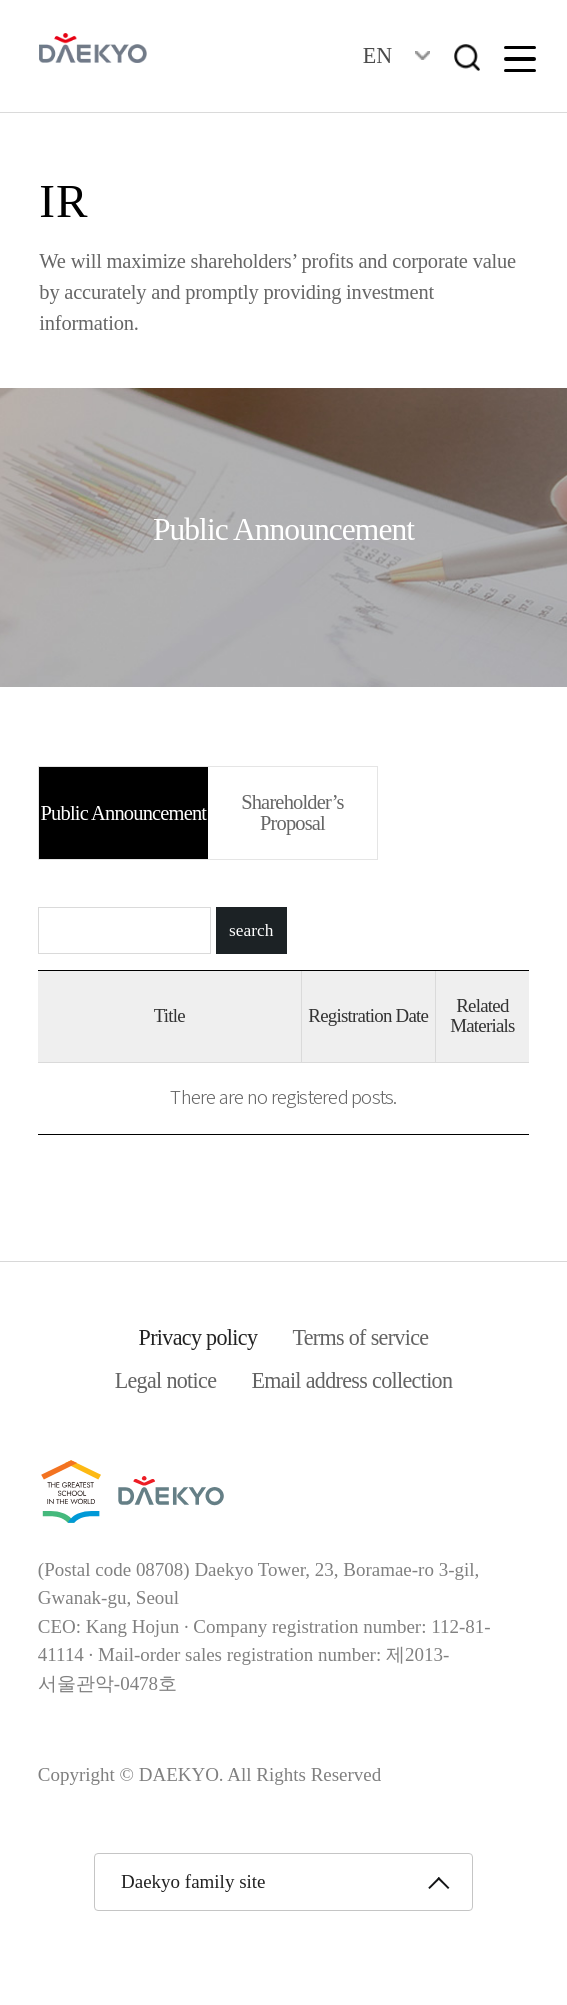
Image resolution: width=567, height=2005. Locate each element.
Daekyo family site (193, 1881)
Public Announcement (124, 813)
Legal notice (166, 1380)
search (251, 930)
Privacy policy (198, 1337)
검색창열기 (467, 57)
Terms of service (360, 1337)
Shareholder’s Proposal (292, 812)
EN (377, 55)
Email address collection (351, 1380)
